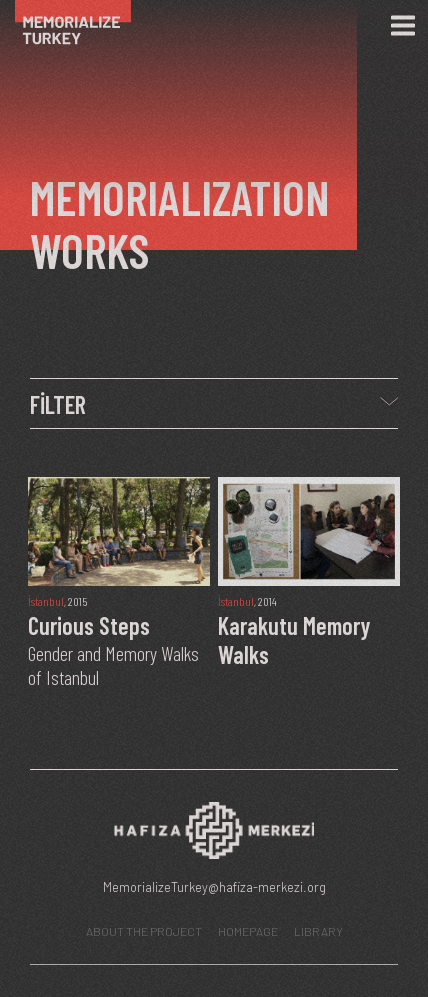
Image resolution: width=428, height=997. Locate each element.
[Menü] (403, 26)
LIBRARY (318, 931)
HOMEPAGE (248, 931)
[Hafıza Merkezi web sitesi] (214, 835)
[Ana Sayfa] (82, 25)
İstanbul (46, 601)
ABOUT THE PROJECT (144, 931)
